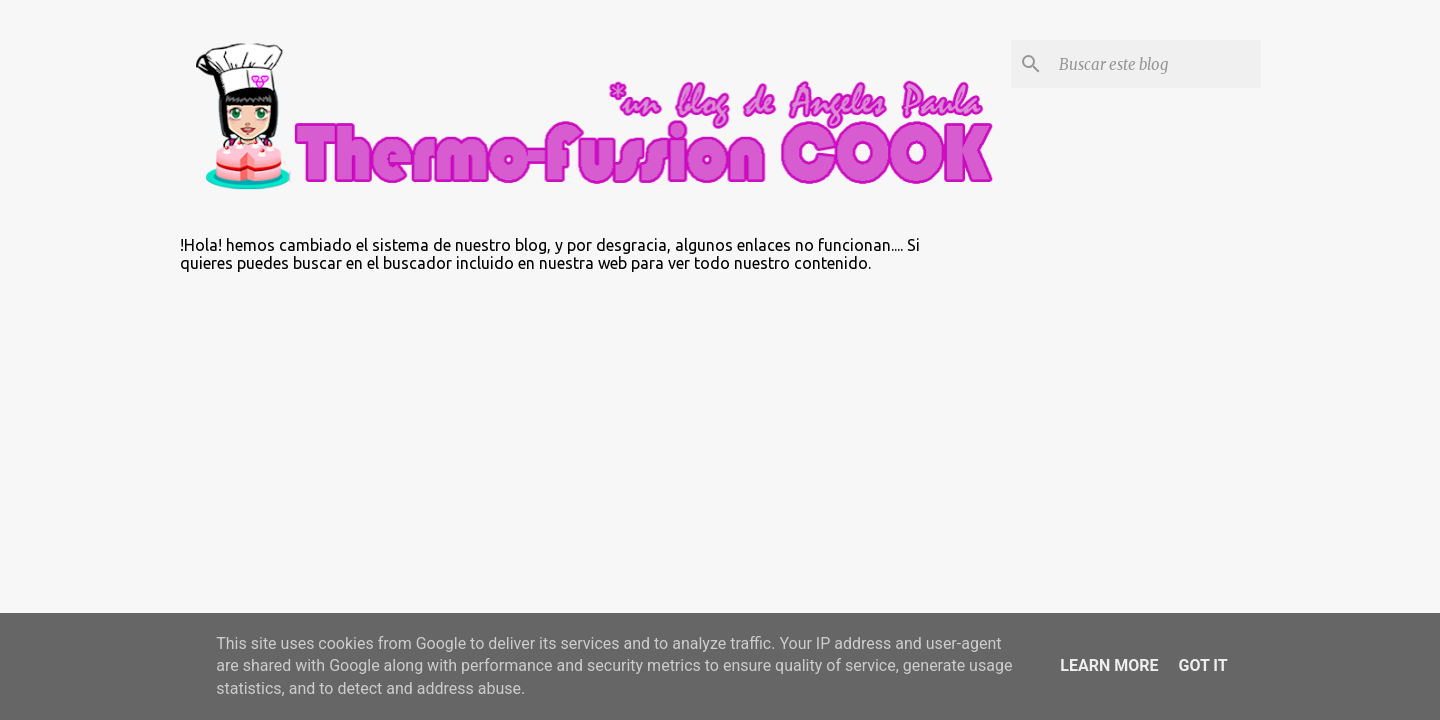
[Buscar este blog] (1156, 64)
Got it (1202, 665)
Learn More (1109, 665)
